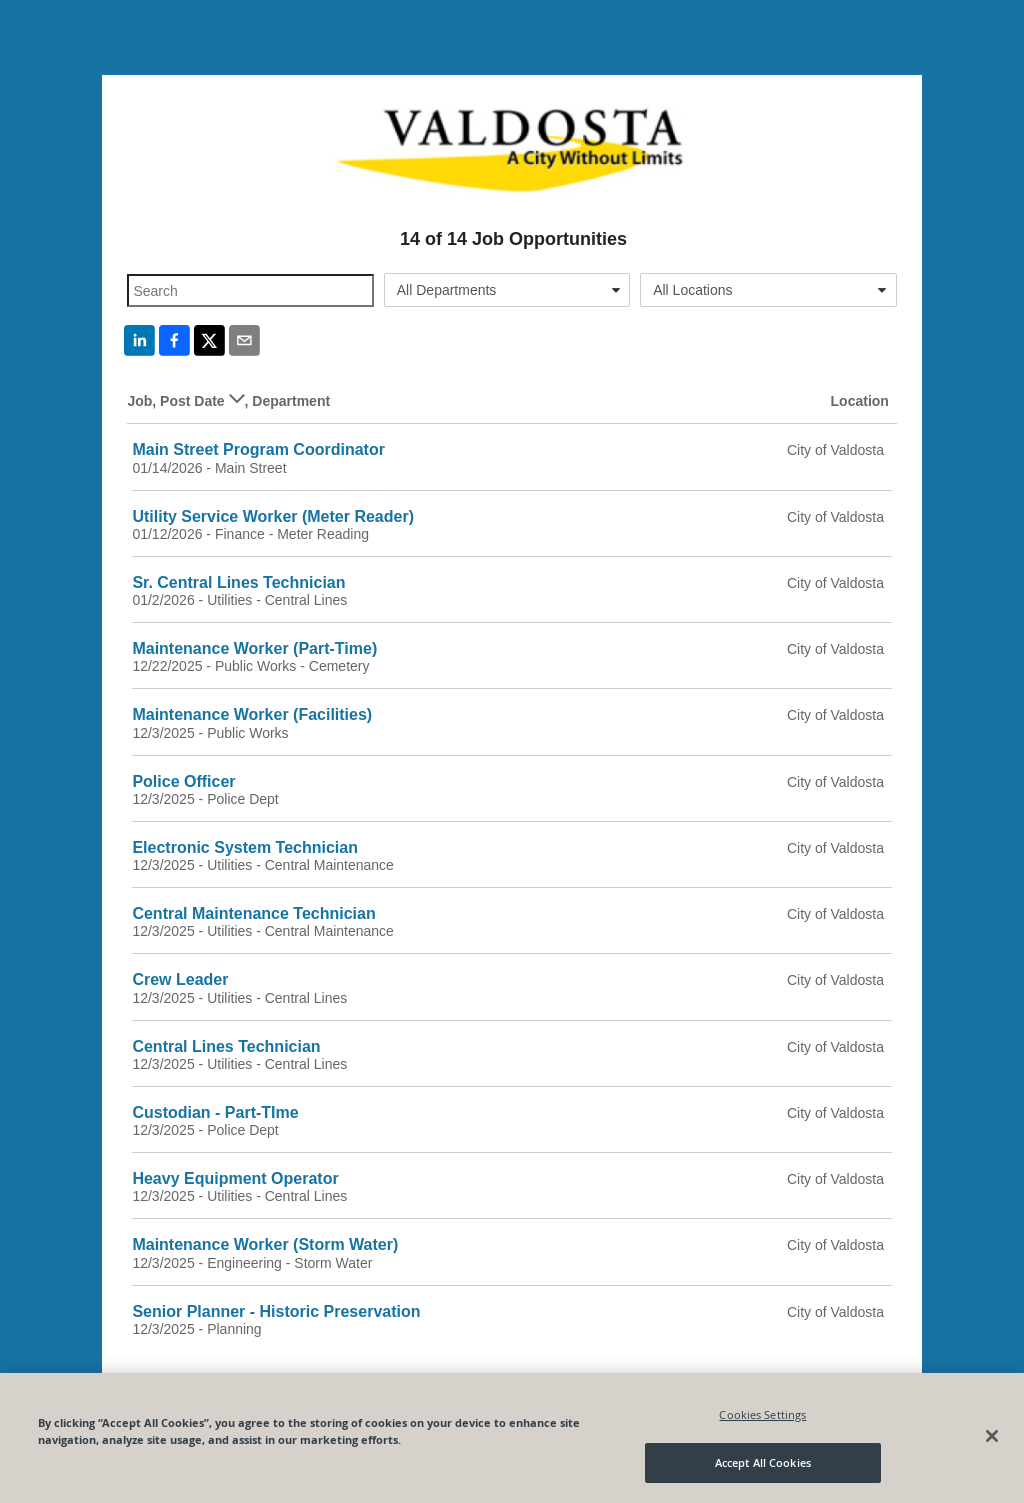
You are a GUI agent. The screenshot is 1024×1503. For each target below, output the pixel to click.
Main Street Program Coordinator (258, 449)
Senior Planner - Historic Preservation (276, 1311)
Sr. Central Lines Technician (238, 582)
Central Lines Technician (226, 1046)
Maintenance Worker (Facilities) (252, 714)
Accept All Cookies (763, 1462)
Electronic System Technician (245, 847)
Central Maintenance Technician (253, 913)
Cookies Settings (762, 1414)
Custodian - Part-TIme (215, 1112)
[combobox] (507, 290)
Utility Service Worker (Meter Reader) (273, 516)
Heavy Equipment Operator (235, 1178)
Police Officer (183, 781)
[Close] (992, 1436)
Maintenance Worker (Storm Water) (265, 1244)
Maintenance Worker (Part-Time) (254, 648)
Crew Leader (180, 979)
